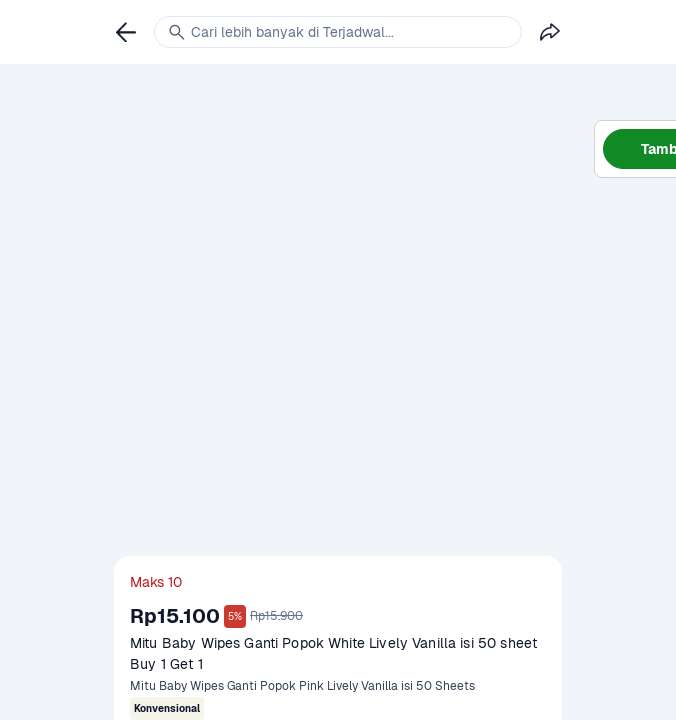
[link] (126, 32)
